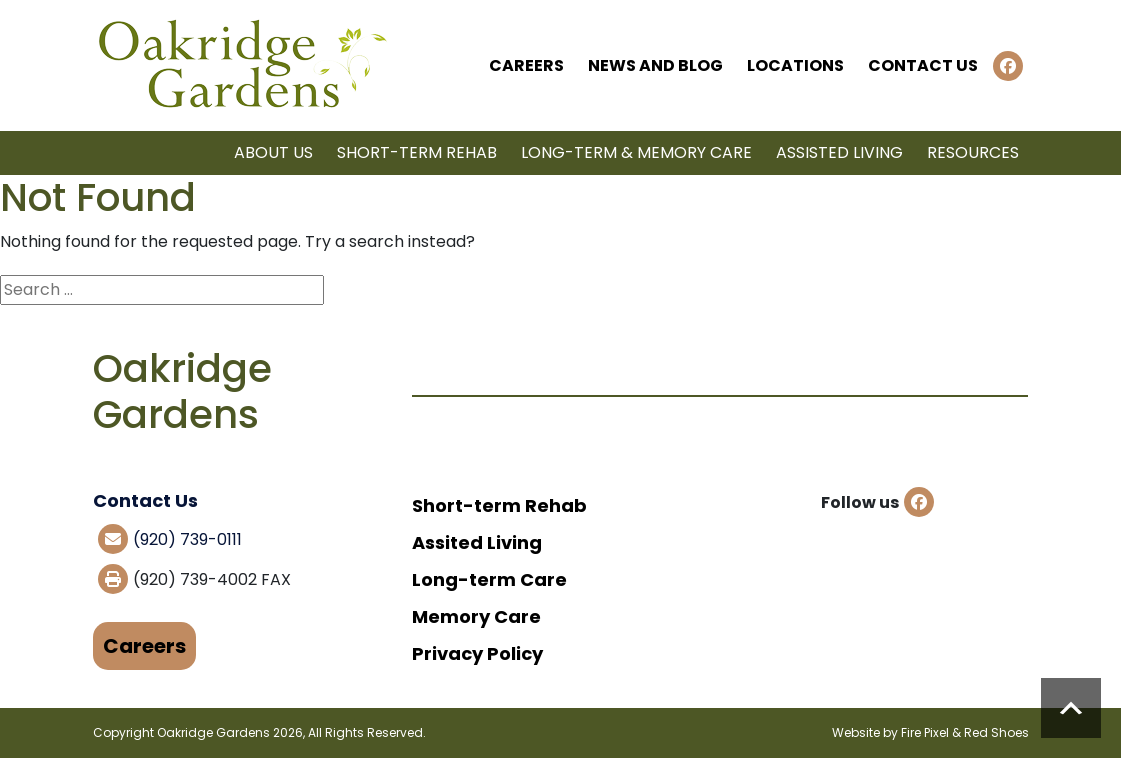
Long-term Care (489, 579)
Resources (973, 152)
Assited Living (477, 542)
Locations (795, 65)
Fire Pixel (925, 732)
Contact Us (923, 65)
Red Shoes (996, 732)
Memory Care (476, 616)
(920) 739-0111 (187, 539)
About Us (273, 152)
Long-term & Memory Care (636, 152)
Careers (526, 65)
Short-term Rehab (417, 152)
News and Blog (655, 65)
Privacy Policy (477, 653)
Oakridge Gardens (213, 732)
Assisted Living (839, 152)
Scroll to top (1071, 708)
